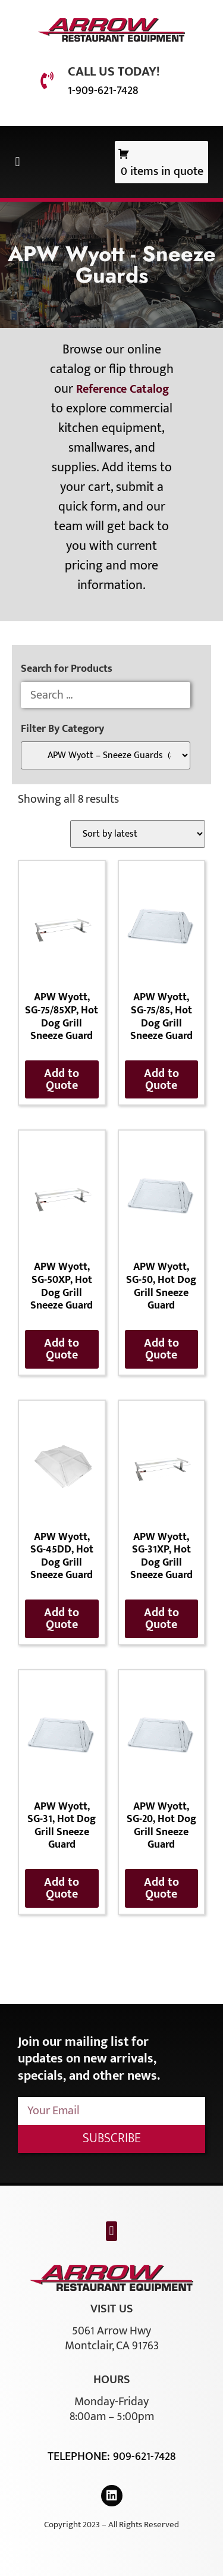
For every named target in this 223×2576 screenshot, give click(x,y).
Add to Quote (61, 1079)
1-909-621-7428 (103, 90)
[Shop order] (137, 834)
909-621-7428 (144, 2456)
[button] (17, 162)
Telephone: (80, 2456)
